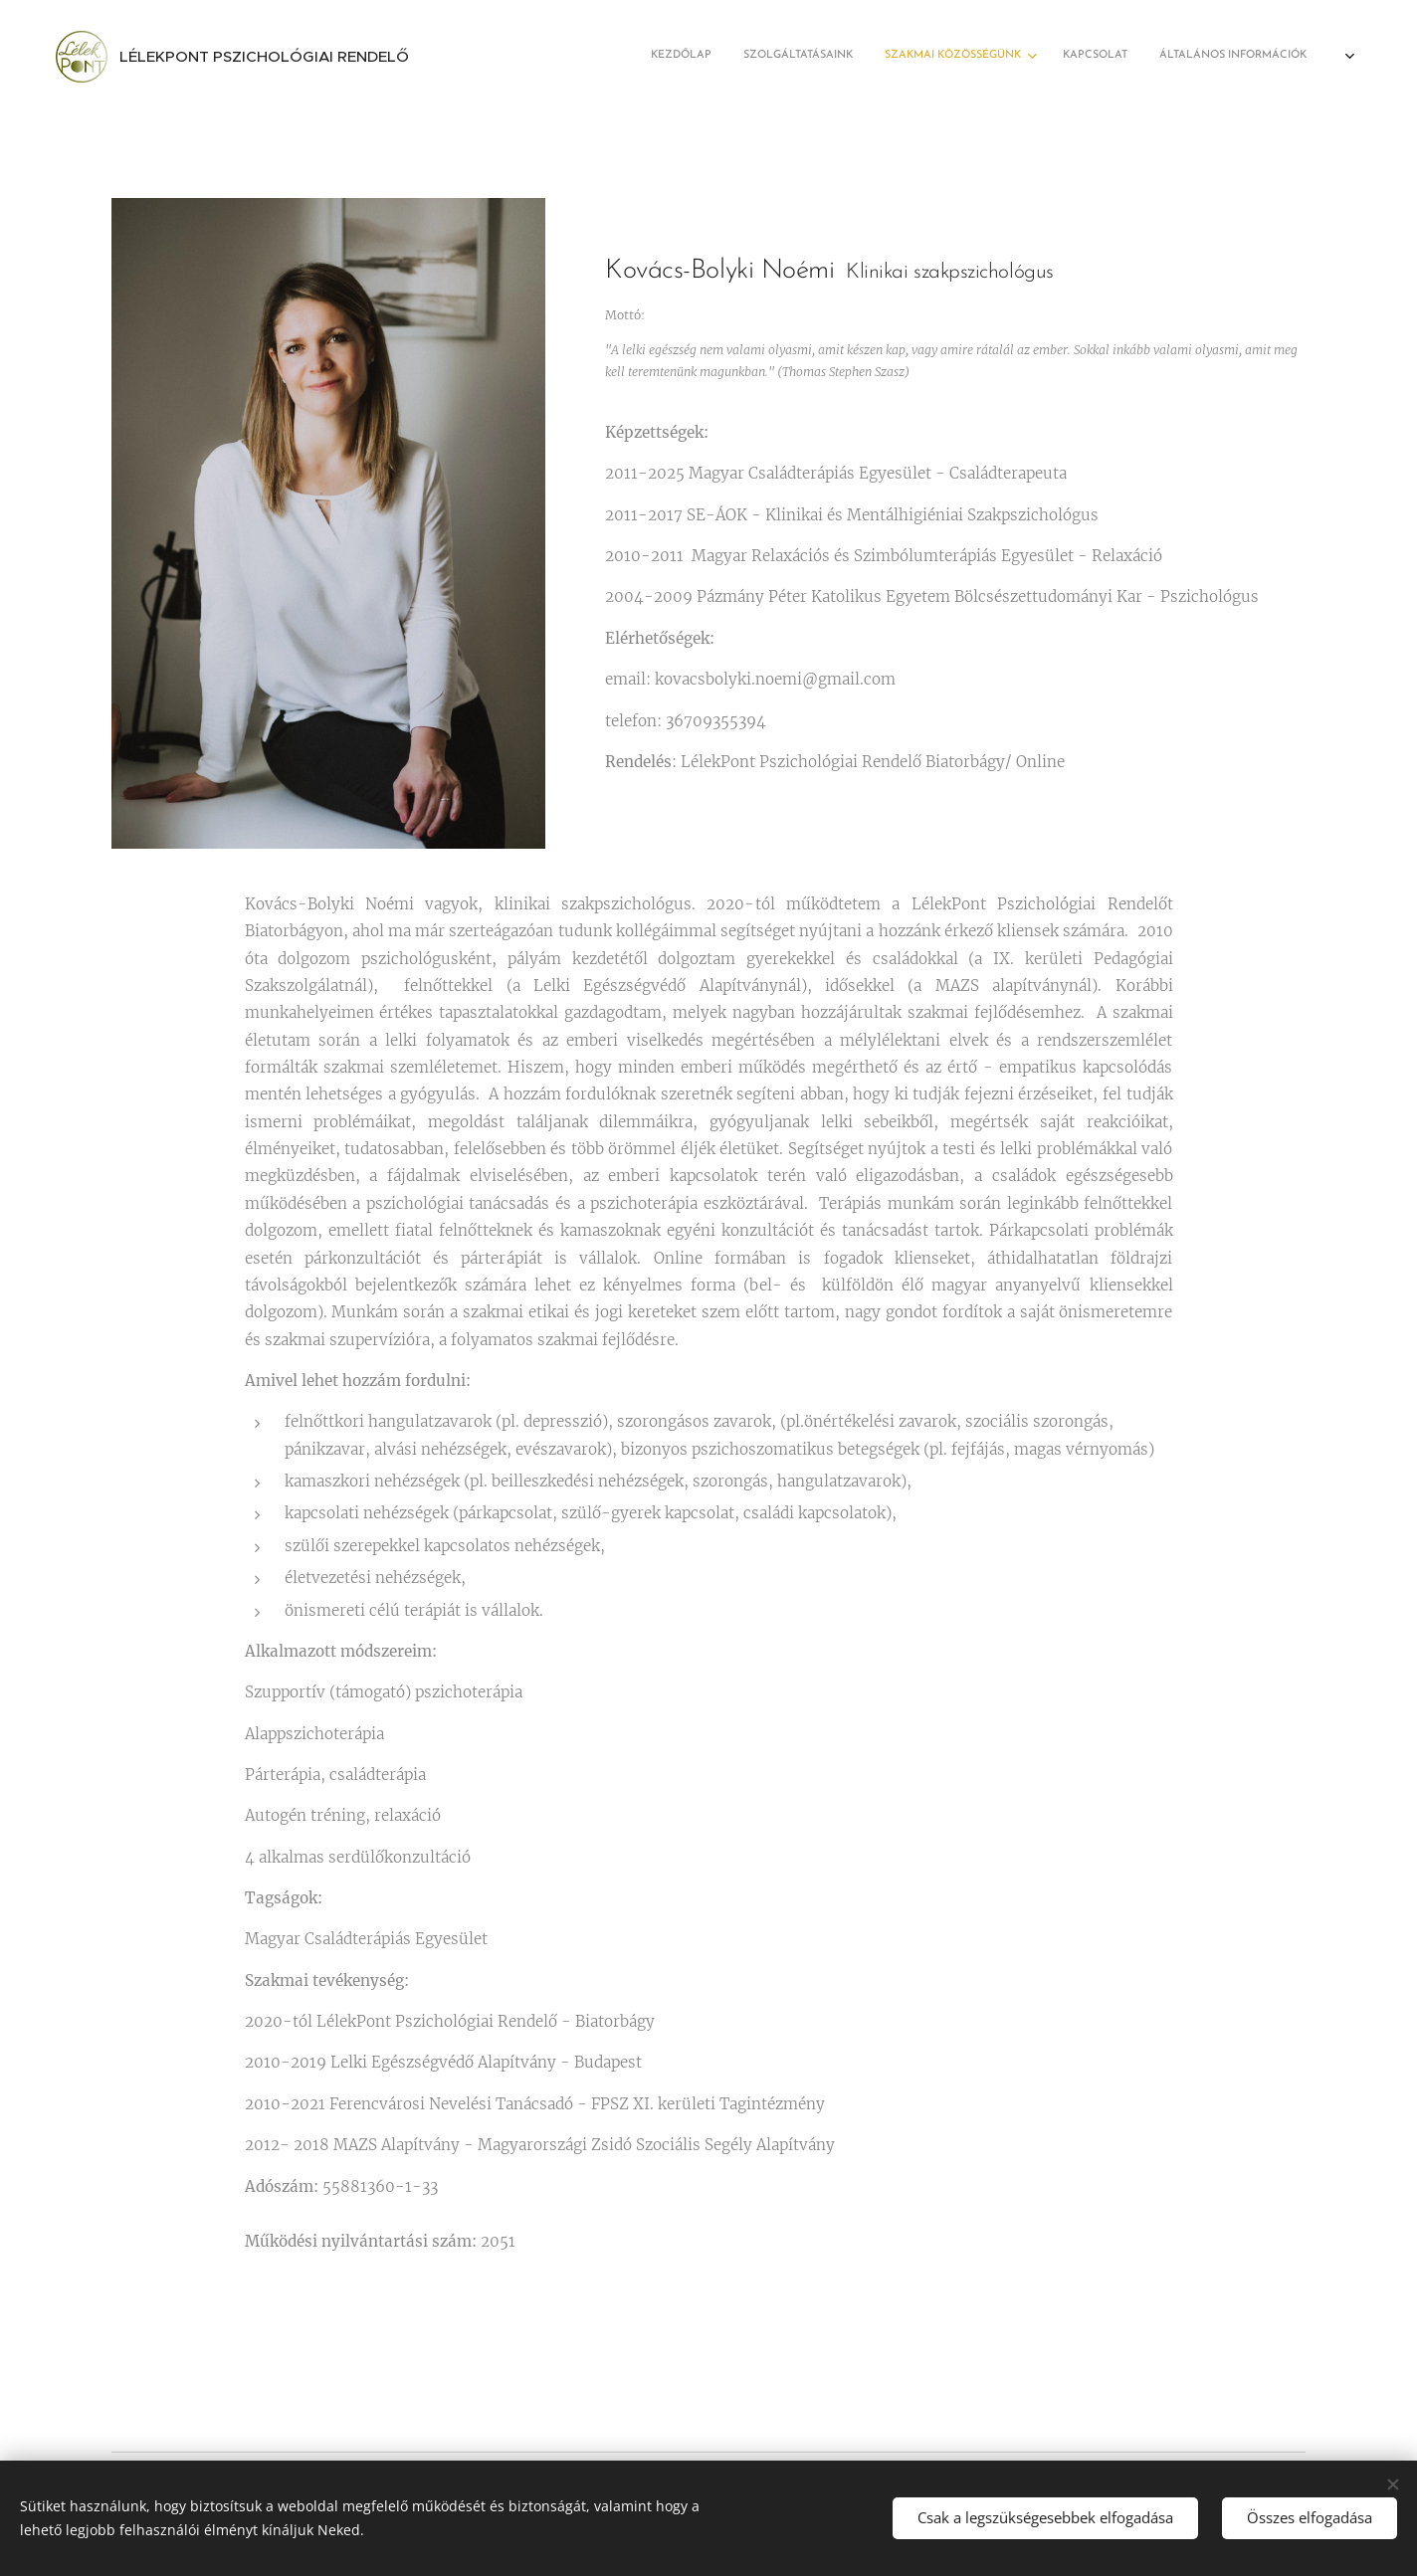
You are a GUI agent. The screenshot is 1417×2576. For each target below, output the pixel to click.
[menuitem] (1155, 57)
